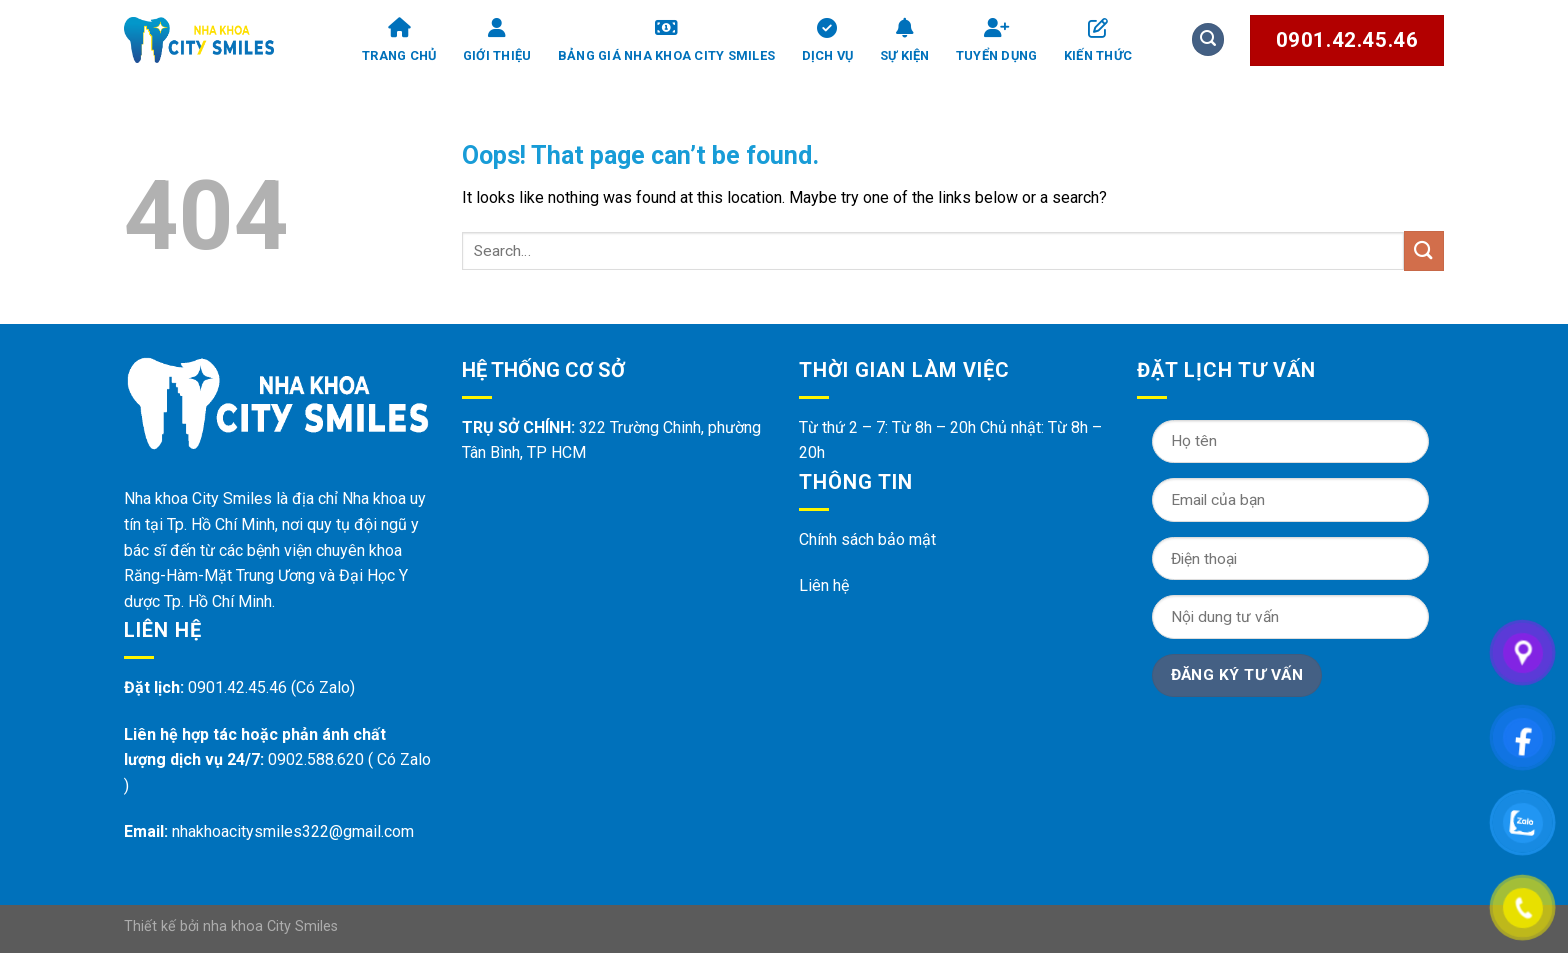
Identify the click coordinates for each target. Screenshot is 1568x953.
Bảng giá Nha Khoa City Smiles (666, 40)
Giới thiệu (497, 40)
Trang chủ (399, 40)
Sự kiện (905, 40)
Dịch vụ (828, 40)
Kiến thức (1098, 40)
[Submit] (1424, 250)
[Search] (1208, 39)
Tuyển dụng (997, 40)
